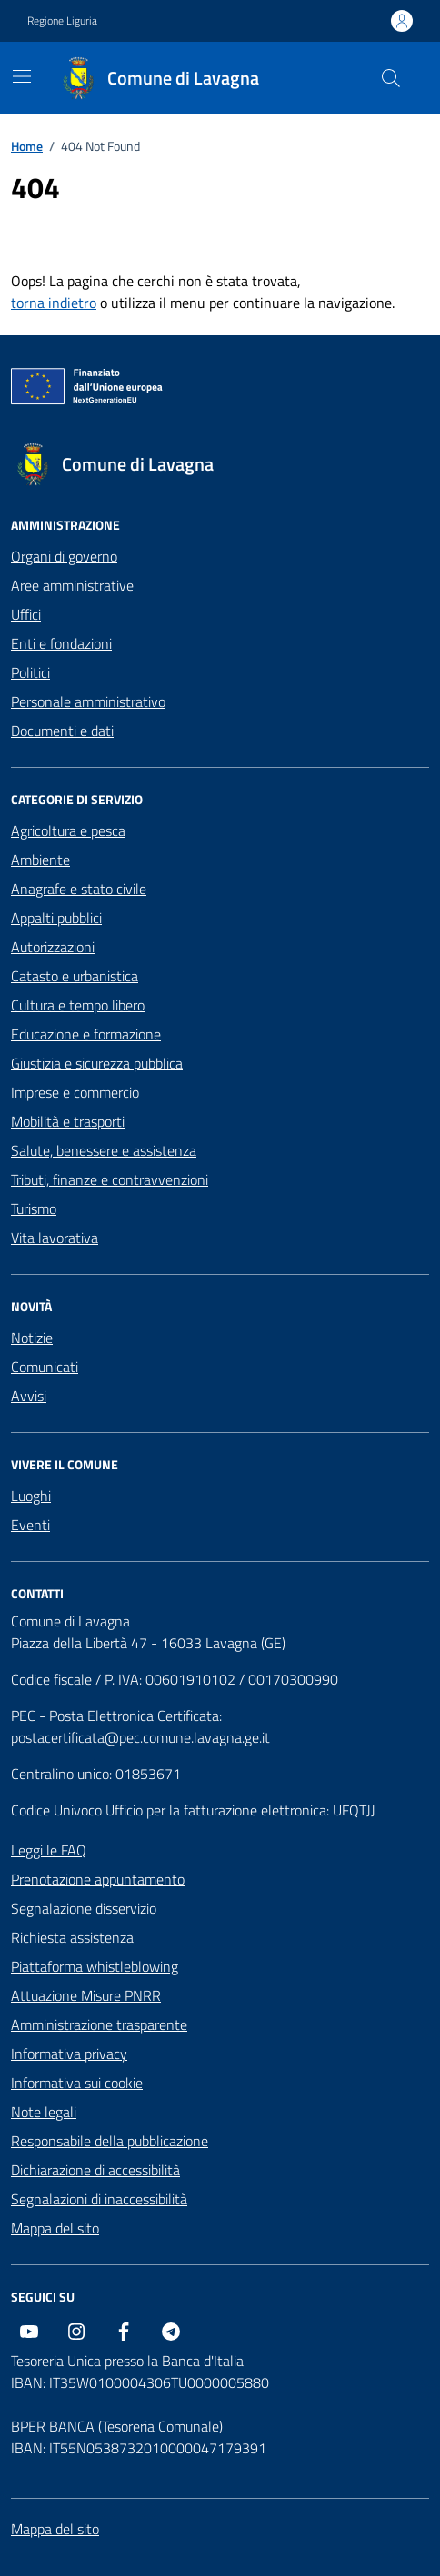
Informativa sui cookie (77, 2083)
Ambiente (40, 859)
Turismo (33, 1208)
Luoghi (31, 1496)
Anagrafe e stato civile (78, 889)
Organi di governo (64, 556)
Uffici (26, 614)
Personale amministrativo (88, 701)
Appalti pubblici (56, 918)
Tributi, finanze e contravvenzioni (109, 1179)
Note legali (43, 2112)
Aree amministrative (72, 585)
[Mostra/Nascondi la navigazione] (22, 76)
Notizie (32, 1337)
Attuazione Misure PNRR (86, 1995)
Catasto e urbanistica (74, 976)
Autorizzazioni (53, 947)
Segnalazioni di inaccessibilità (99, 2199)
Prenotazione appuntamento (98, 1879)
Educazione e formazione (86, 1034)
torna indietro (53, 302)
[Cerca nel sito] (391, 78)
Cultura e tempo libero (78, 1005)
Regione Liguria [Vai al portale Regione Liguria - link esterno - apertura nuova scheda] (62, 21)
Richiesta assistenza (72, 1937)
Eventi (30, 1525)
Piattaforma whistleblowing (94, 1966)
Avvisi (28, 1396)
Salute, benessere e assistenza (103, 1150)
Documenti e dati (62, 730)
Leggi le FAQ (48, 1850)
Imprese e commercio (75, 1092)
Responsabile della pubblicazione (109, 2141)
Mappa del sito (55, 2228)
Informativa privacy (69, 2053)
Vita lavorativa (54, 1237)
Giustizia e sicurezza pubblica (97, 1063)
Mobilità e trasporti (68, 1121)
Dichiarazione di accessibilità (95, 2170)
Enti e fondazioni (61, 643)
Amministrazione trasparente (99, 2024)
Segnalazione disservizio (83, 1908)
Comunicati (44, 1367)
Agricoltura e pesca (68, 830)
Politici (30, 672)
